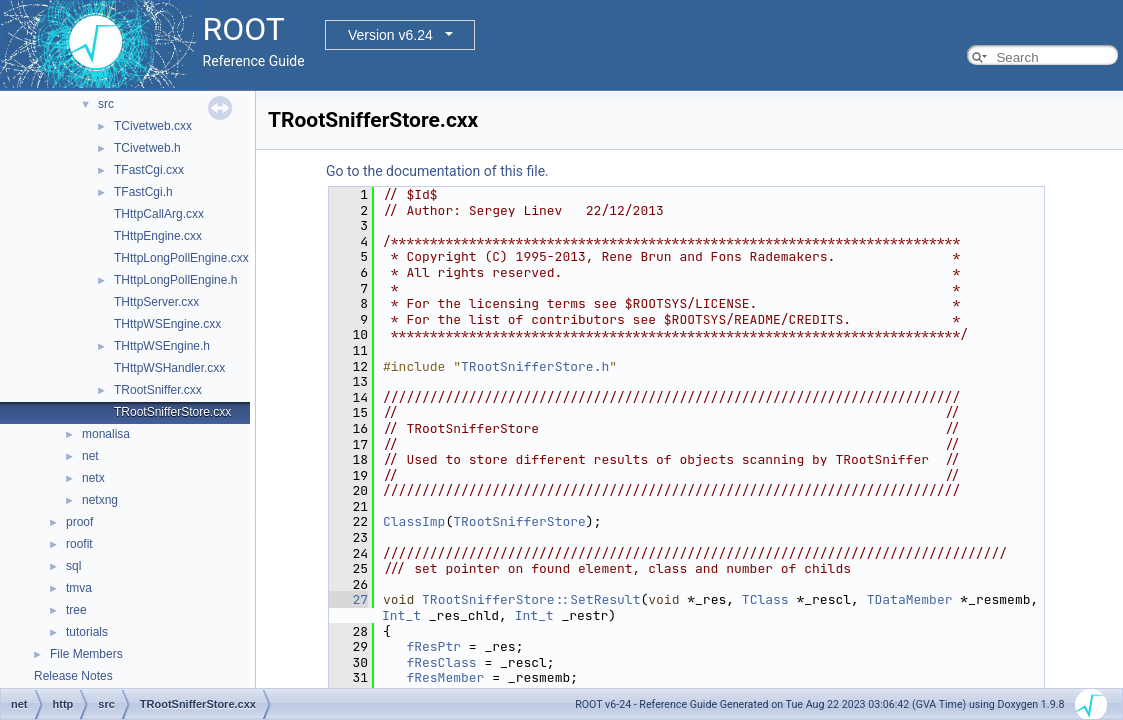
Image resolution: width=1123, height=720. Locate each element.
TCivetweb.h (147, 148)
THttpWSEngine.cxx (167, 324)
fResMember (445, 677)
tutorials (87, 632)
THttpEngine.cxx (158, 236)
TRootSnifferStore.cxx (172, 412)
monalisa (106, 434)
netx (93, 478)
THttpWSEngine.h (162, 346)
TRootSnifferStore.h (535, 366)
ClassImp (414, 521)
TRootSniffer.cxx (158, 390)
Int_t (401, 615)
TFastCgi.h (143, 192)
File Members (86, 654)
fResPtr (433, 646)
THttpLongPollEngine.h (175, 280)
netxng (100, 500)
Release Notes (73, 676)
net (90, 456)
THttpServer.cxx (156, 302)
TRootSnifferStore (519, 521)
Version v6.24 (390, 35)
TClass (765, 599)
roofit (79, 544)
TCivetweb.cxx (153, 126)
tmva (79, 588)
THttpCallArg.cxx (159, 214)
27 (348, 599)
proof (79, 522)
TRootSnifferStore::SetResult (531, 599)
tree (76, 610)
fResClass (441, 662)
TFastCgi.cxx (149, 170)
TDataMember (910, 599)
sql (73, 566)
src (106, 104)
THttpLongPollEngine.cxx (181, 258)
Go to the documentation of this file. (437, 171)
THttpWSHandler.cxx (169, 368)
